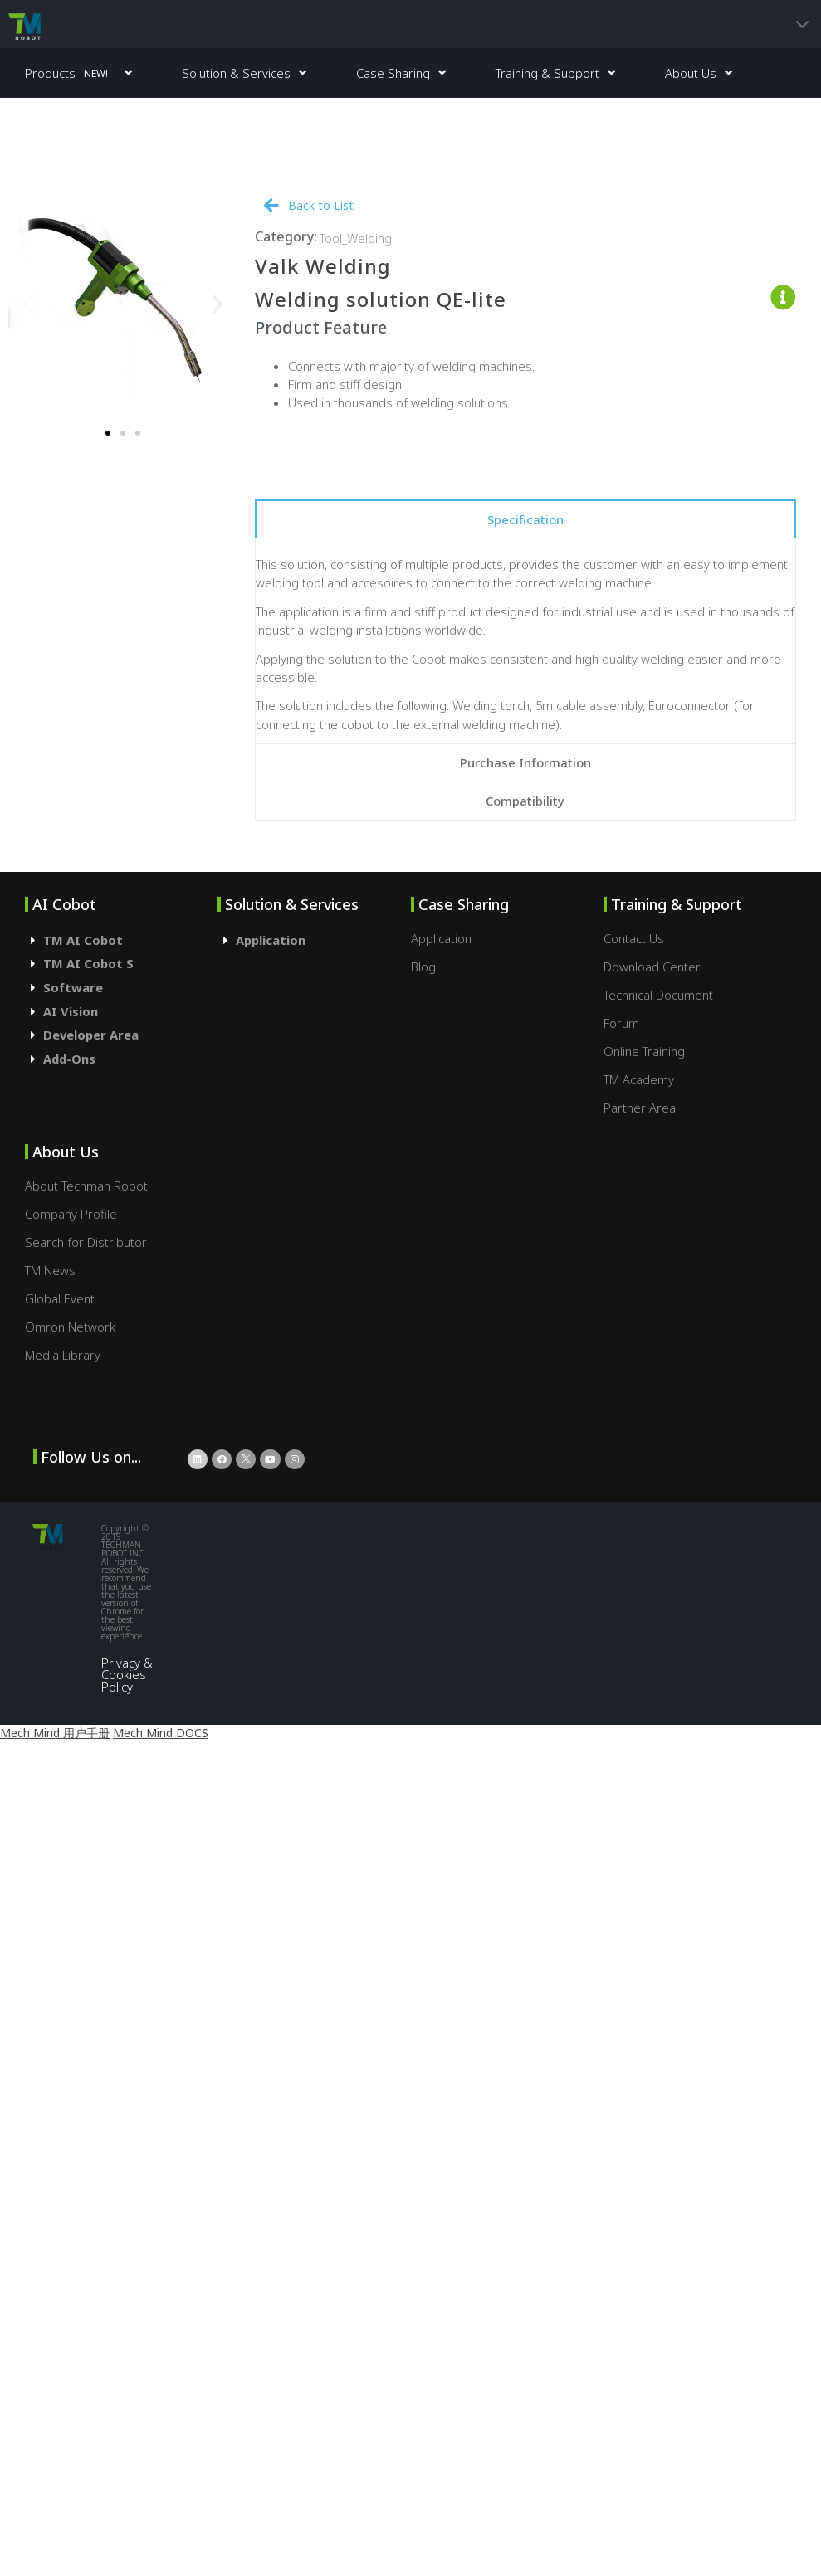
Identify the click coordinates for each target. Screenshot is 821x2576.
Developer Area (91, 1034)
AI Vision (70, 1011)
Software (73, 987)
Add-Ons (69, 1058)
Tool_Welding (356, 238)
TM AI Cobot (83, 940)
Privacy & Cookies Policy (127, 1674)
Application (270, 940)
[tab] (526, 518)
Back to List (321, 205)
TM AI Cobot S (88, 963)
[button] (107, 433)
